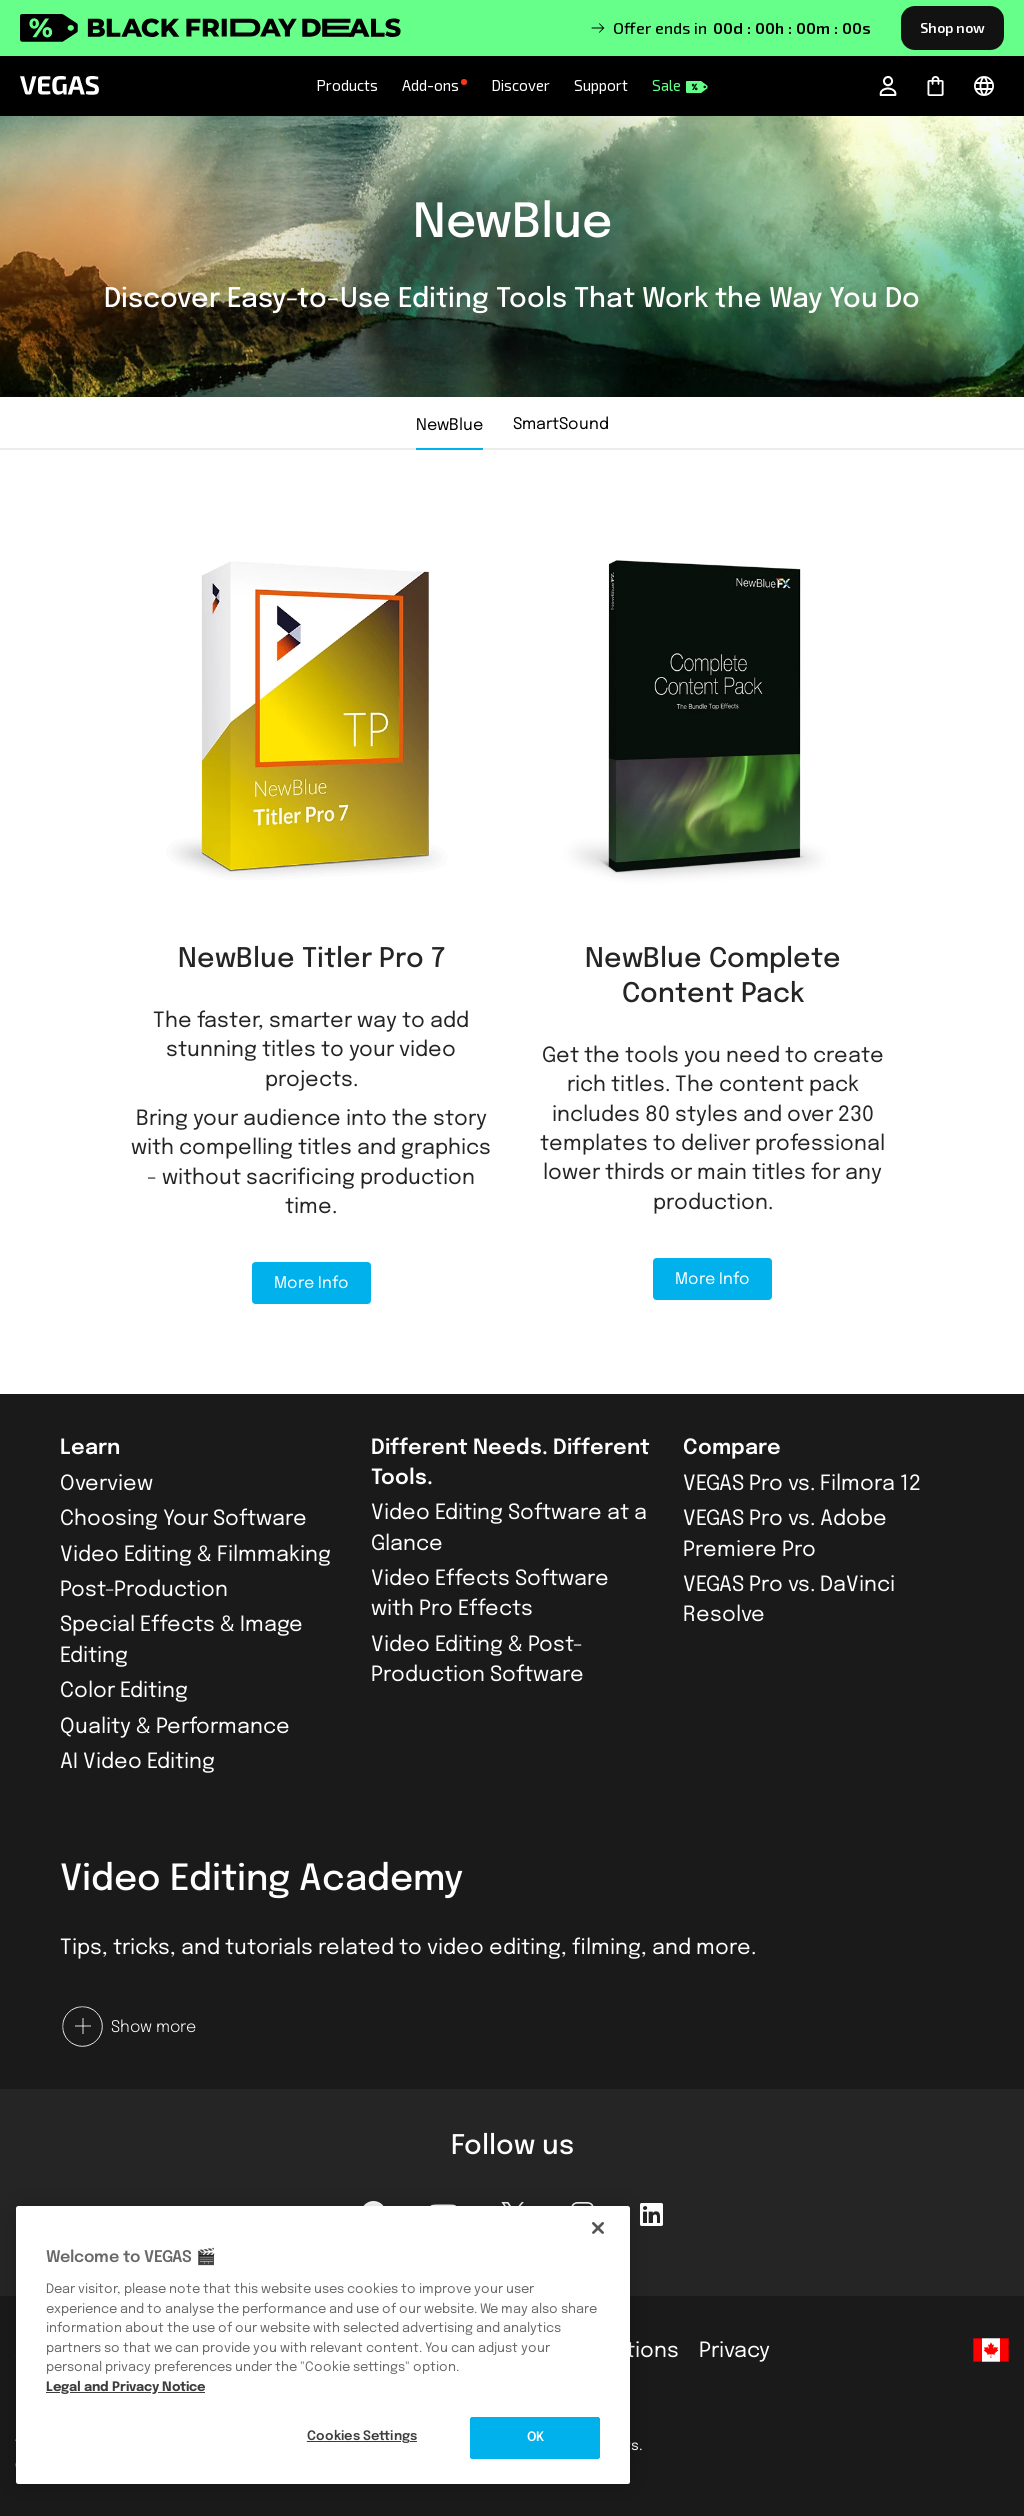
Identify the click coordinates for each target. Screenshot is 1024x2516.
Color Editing (124, 1691)
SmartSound (561, 424)
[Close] (598, 2228)
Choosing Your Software (183, 1519)
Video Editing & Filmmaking (195, 1555)
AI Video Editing (137, 1762)
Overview (106, 1484)
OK (535, 2437)
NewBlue (449, 425)
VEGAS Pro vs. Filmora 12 (802, 1484)
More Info (311, 1283)
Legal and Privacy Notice (125, 2387)
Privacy (734, 2351)
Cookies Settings (362, 2436)
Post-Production (144, 1590)
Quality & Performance (175, 1727)
